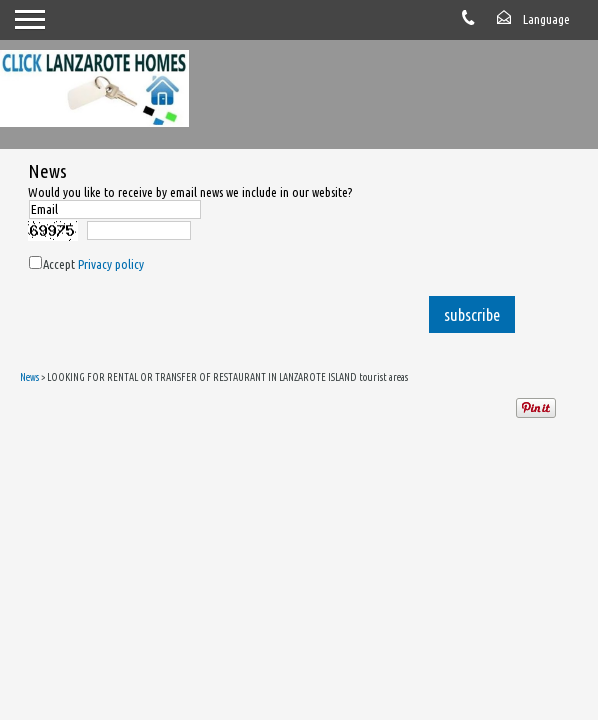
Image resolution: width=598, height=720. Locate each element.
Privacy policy (111, 264)
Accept (93, 264)
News (29, 377)
